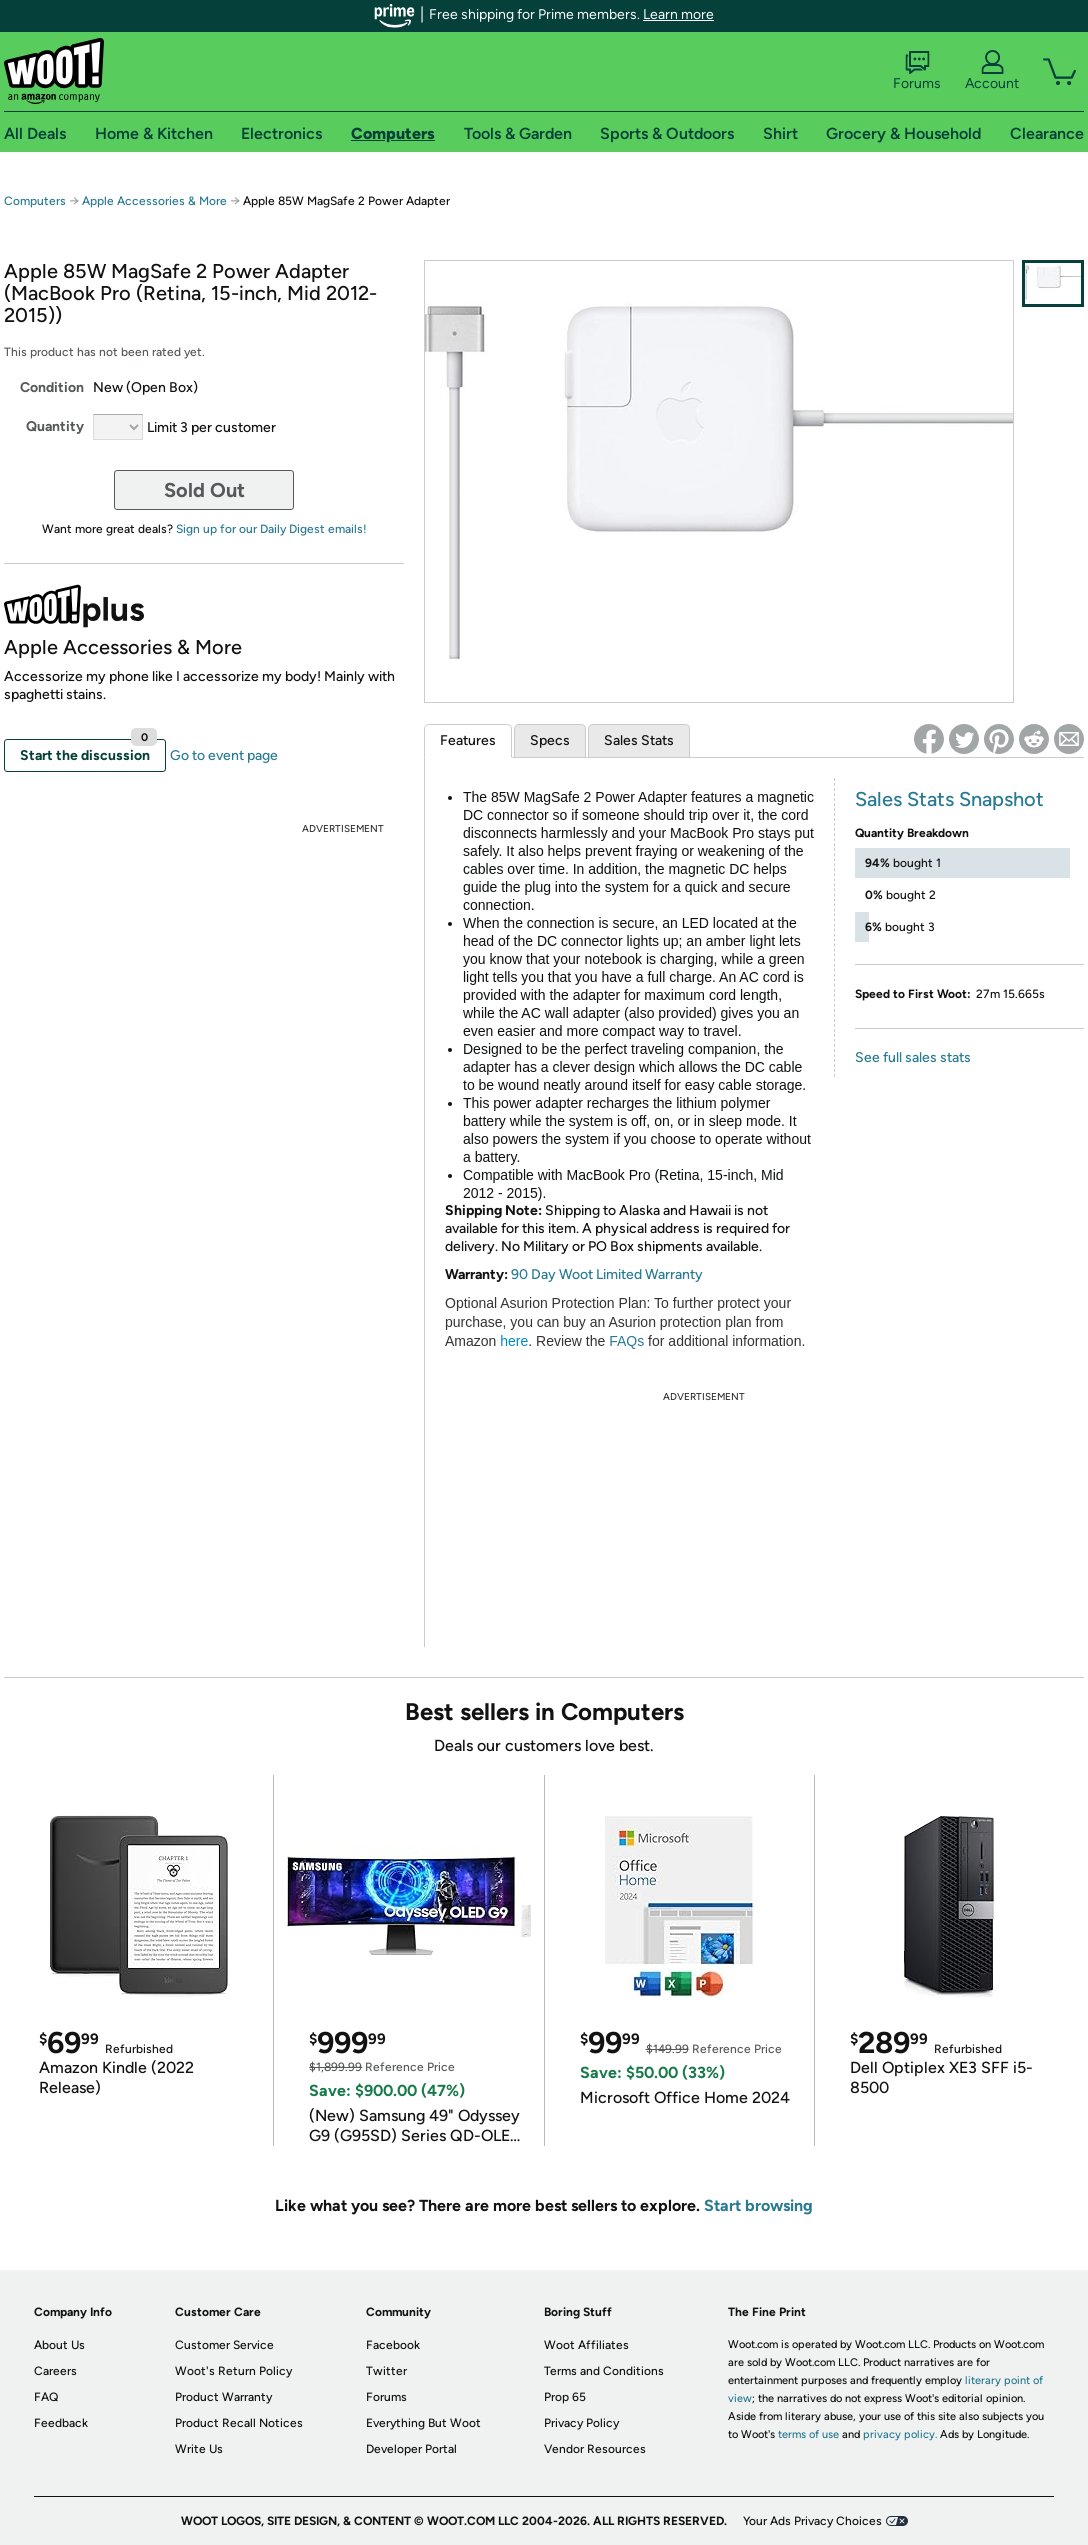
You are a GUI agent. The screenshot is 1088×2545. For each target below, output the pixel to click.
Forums (917, 71)
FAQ (46, 2397)
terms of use (808, 2434)
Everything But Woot (423, 2423)
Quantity (55, 426)
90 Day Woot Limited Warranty (607, 1274)
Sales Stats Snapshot (949, 799)
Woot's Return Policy (233, 2371)
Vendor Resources (595, 2449)
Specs (550, 740)
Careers (55, 2371)
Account (992, 71)
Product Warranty (223, 2397)
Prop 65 (565, 2397)
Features (468, 740)
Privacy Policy (581, 2423)
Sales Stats (639, 740)
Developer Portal (411, 2449)
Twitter (386, 2371)
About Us (59, 2345)
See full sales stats (913, 1057)
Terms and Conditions (604, 2371)
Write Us (199, 2449)
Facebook (393, 2345)
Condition (52, 387)
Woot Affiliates (586, 2345)
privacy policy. (900, 2434)
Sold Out (204, 490)
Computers (35, 201)
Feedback (61, 2423)
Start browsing (758, 2205)
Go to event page (224, 755)
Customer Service (224, 2345)
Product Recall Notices (239, 2423)
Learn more (678, 14)
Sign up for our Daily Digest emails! (271, 529)
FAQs (626, 1341)
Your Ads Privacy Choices (812, 2521)
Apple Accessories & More (154, 201)
